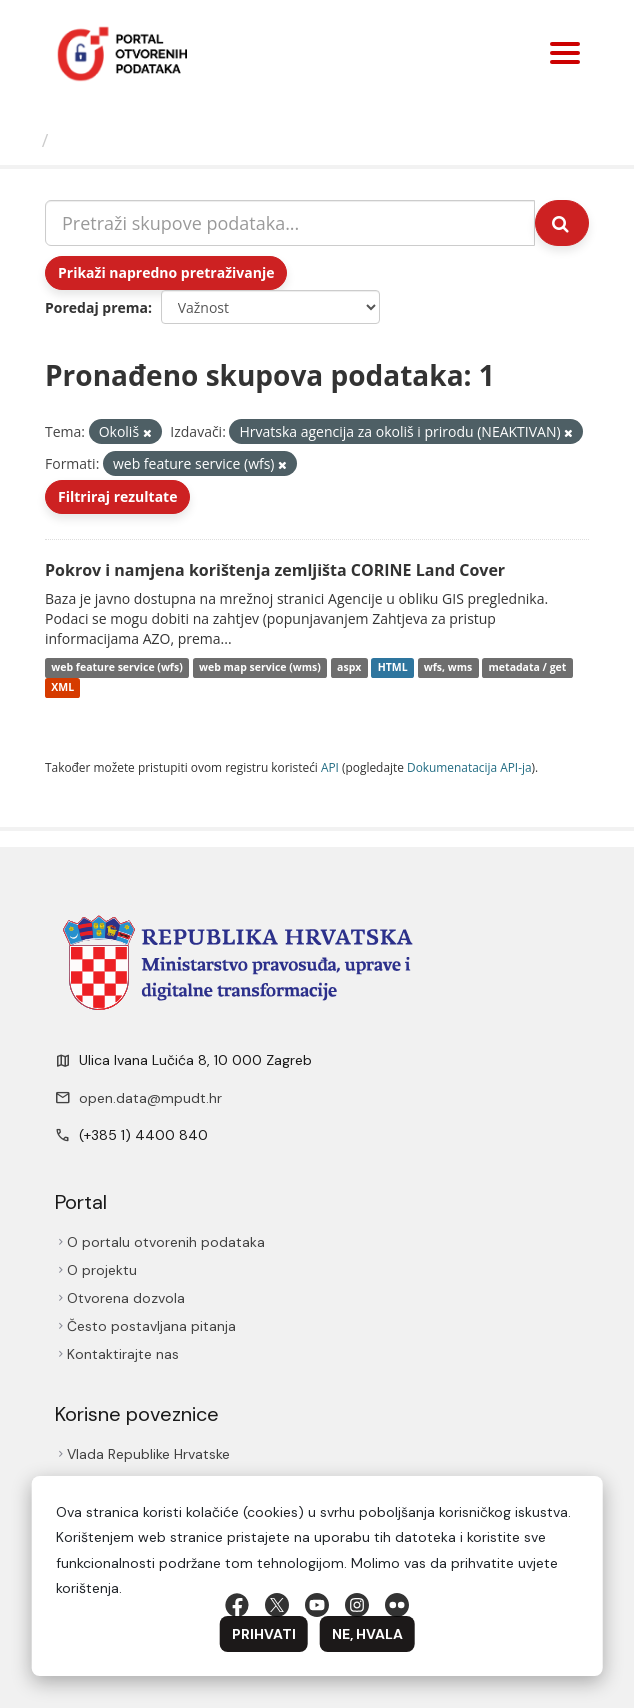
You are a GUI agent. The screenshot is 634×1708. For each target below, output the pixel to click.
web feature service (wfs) (116, 668)
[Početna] (23, 140)
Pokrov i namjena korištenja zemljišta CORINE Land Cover (275, 570)
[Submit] (562, 223)
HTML (393, 668)
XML (62, 688)
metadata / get (528, 668)
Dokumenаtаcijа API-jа (469, 767)
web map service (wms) (260, 668)
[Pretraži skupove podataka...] (290, 223)
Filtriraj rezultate (117, 496)
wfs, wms (448, 668)
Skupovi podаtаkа (138, 140)
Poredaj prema (96, 307)
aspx (349, 668)
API (330, 767)
